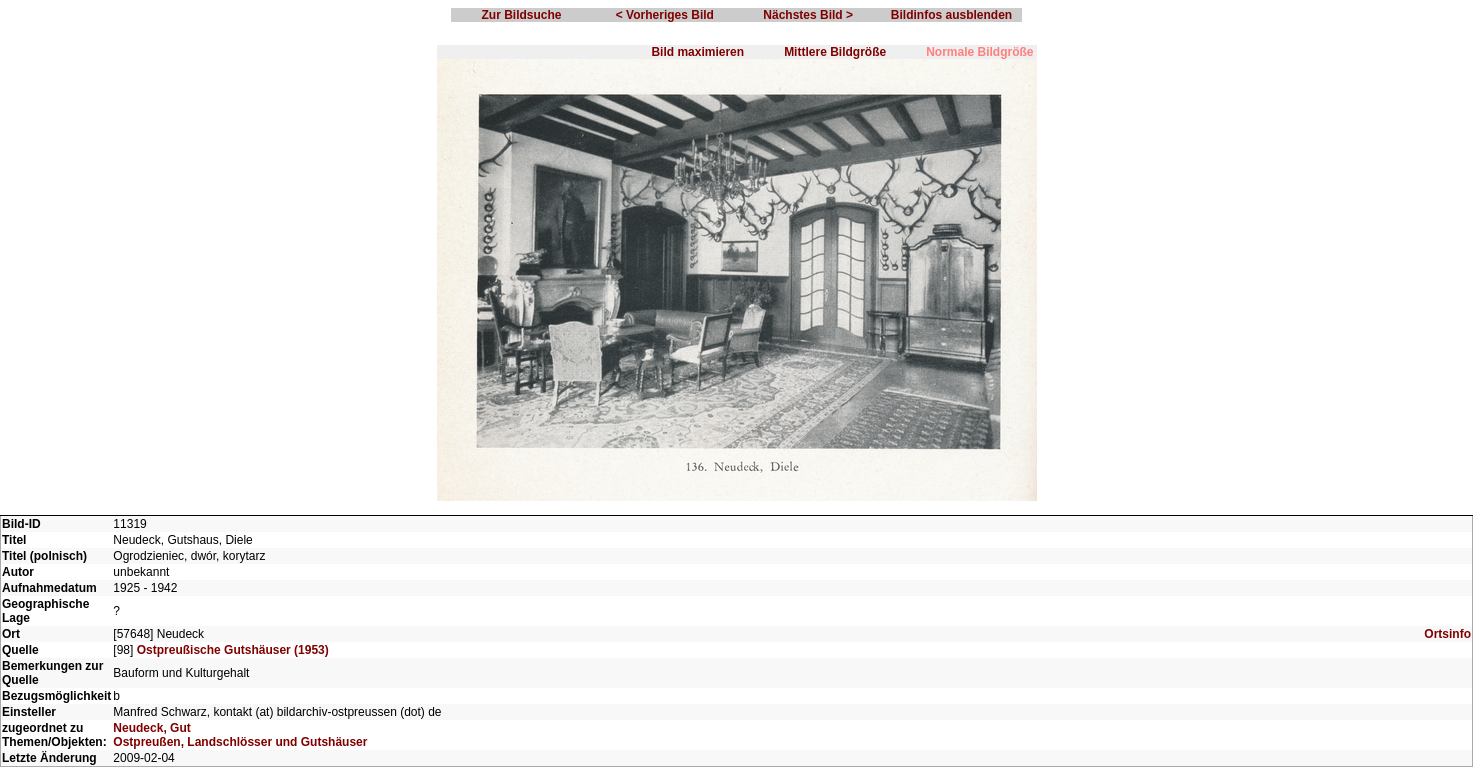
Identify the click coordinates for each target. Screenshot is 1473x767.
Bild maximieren (697, 52)
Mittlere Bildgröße (835, 52)
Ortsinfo (1447, 634)
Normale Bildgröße (979, 52)
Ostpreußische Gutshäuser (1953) (233, 650)
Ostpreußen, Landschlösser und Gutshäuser (240, 742)
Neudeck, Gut (151, 728)
